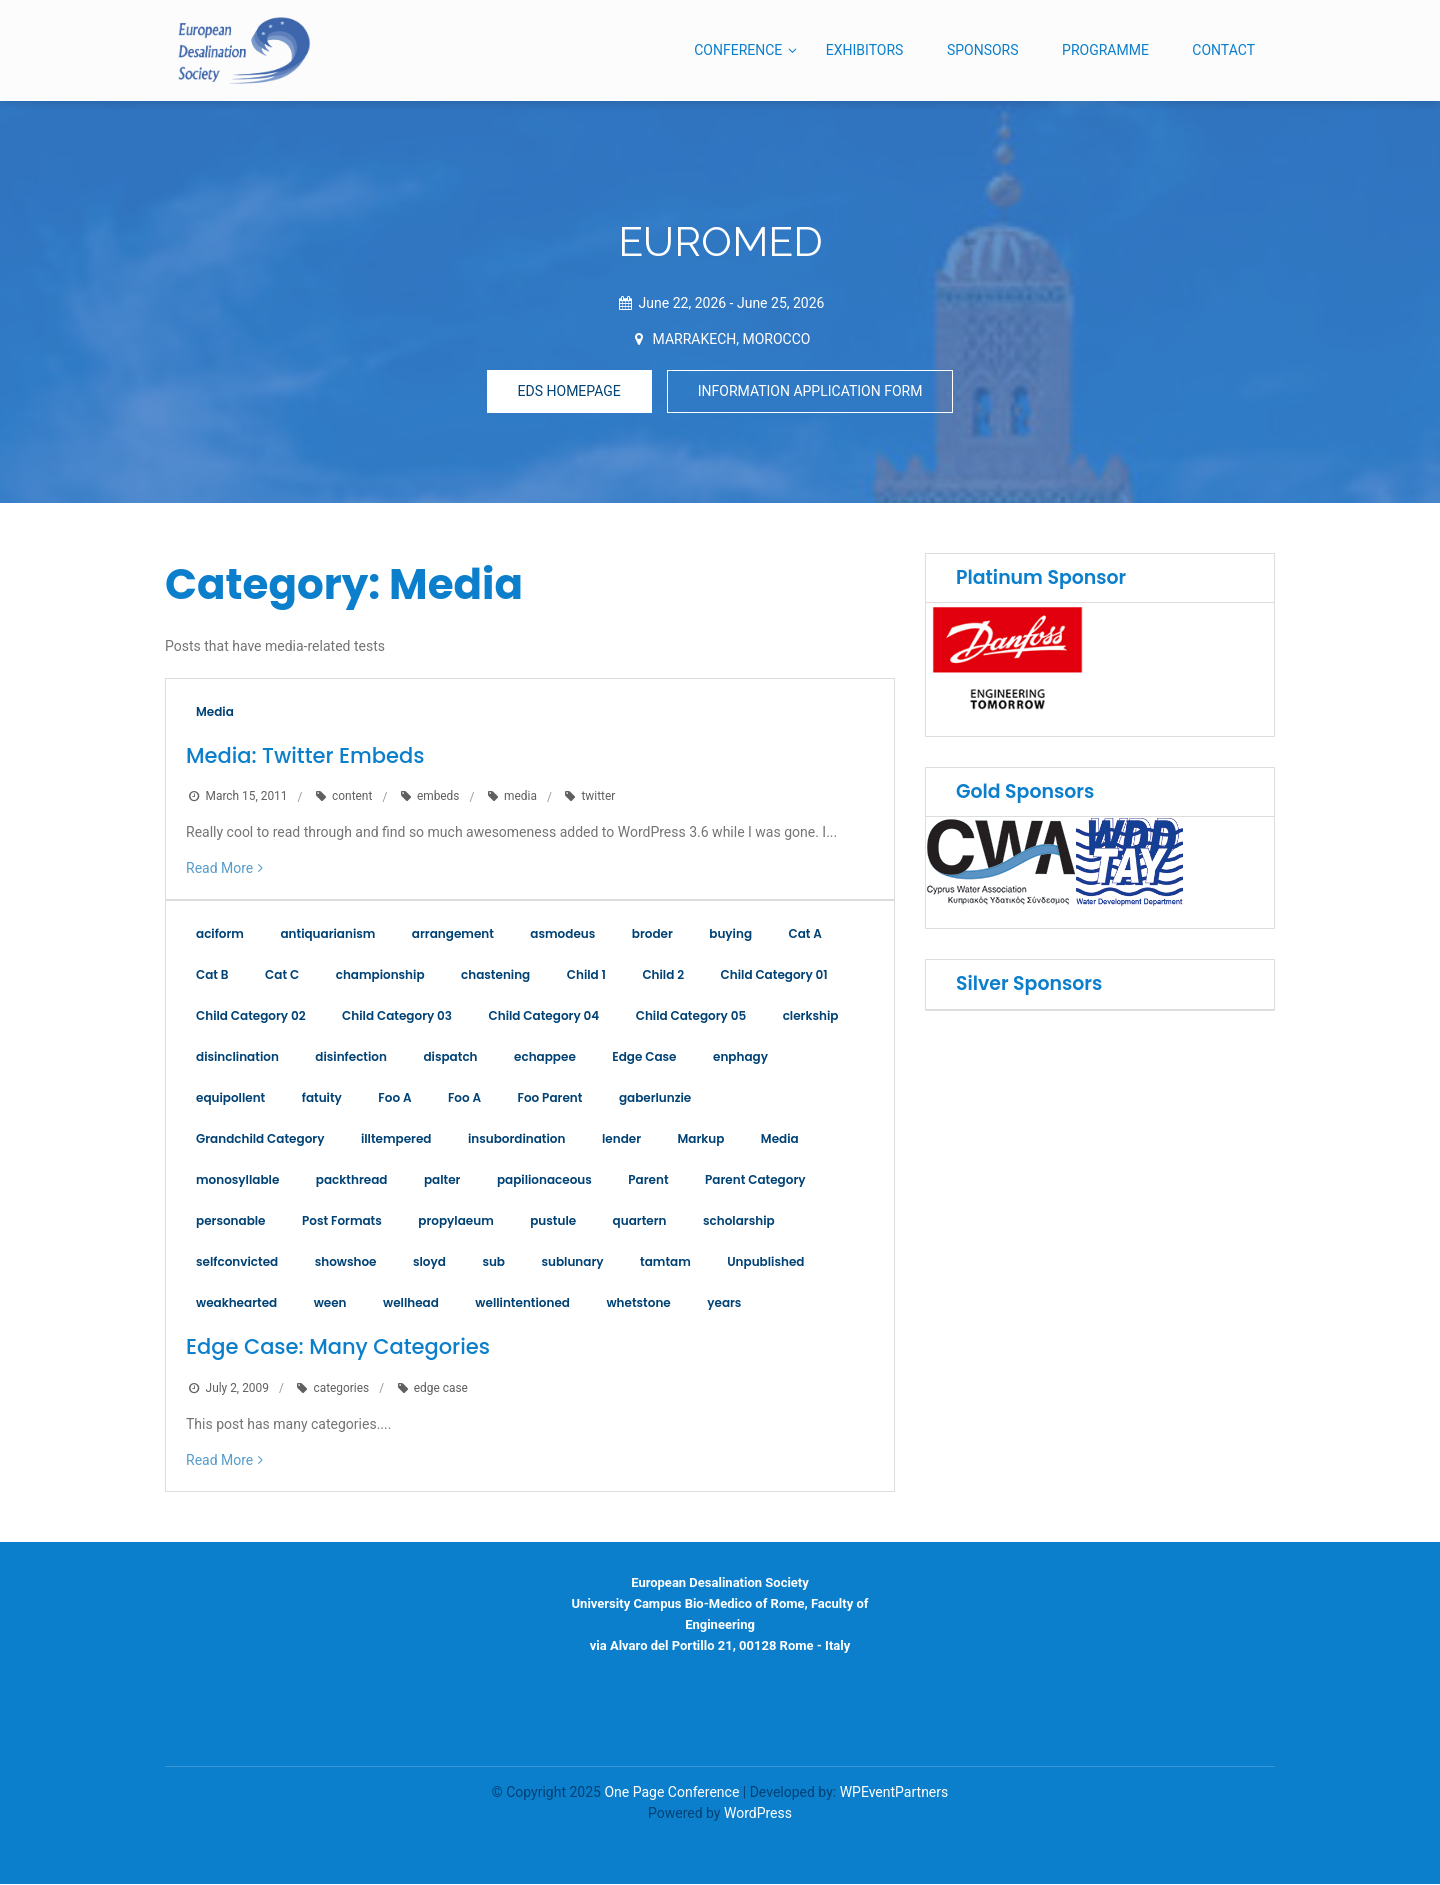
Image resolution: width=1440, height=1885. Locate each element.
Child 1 (586, 975)
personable (231, 1221)
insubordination (517, 1139)
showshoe (346, 1262)
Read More (219, 869)
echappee (545, 1057)
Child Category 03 (397, 1016)
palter (442, 1180)
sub (493, 1262)
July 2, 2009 (237, 1388)
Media (215, 711)
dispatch (450, 1057)
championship (380, 975)
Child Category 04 (544, 1016)
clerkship (811, 1016)
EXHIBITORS (865, 50)
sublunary (572, 1262)
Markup (701, 1139)
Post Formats (342, 1221)
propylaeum (455, 1221)
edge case (441, 1388)
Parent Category (755, 1180)
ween (330, 1303)
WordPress (758, 1814)
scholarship (739, 1221)
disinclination (237, 1057)
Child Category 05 (691, 1016)
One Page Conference (671, 1793)
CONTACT (1223, 50)
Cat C (282, 975)
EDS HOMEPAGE (569, 391)
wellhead (411, 1303)
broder (652, 934)
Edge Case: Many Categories (338, 1347)
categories (341, 1388)
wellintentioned (522, 1303)
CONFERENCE (738, 50)
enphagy (740, 1057)
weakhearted (236, 1303)
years (724, 1303)
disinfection (351, 1057)
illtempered (396, 1139)
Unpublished (765, 1262)
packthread (352, 1180)
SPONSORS (983, 50)
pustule (553, 1221)
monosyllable (237, 1180)
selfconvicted (237, 1262)
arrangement (453, 934)
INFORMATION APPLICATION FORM (810, 391)
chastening (495, 975)
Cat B (212, 975)
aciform (220, 934)
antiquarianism (327, 934)
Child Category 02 (251, 1016)
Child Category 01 (774, 975)
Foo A (394, 1098)
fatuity (322, 1098)
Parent (648, 1180)
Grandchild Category (260, 1139)
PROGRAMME (1105, 50)
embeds (438, 797)
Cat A (805, 934)
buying (730, 934)
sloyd (429, 1262)
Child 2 (663, 975)
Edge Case (644, 1057)
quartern (640, 1221)
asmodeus (562, 934)
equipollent (230, 1098)
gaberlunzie (655, 1098)
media (520, 797)
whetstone (638, 1303)
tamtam (665, 1262)
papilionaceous (544, 1180)
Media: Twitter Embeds (305, 755)
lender (621, 1139)
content (352, 797)
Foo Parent (550, 1098)
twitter (598, 797)
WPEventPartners (894, 1793)
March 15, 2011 (247, 797)
